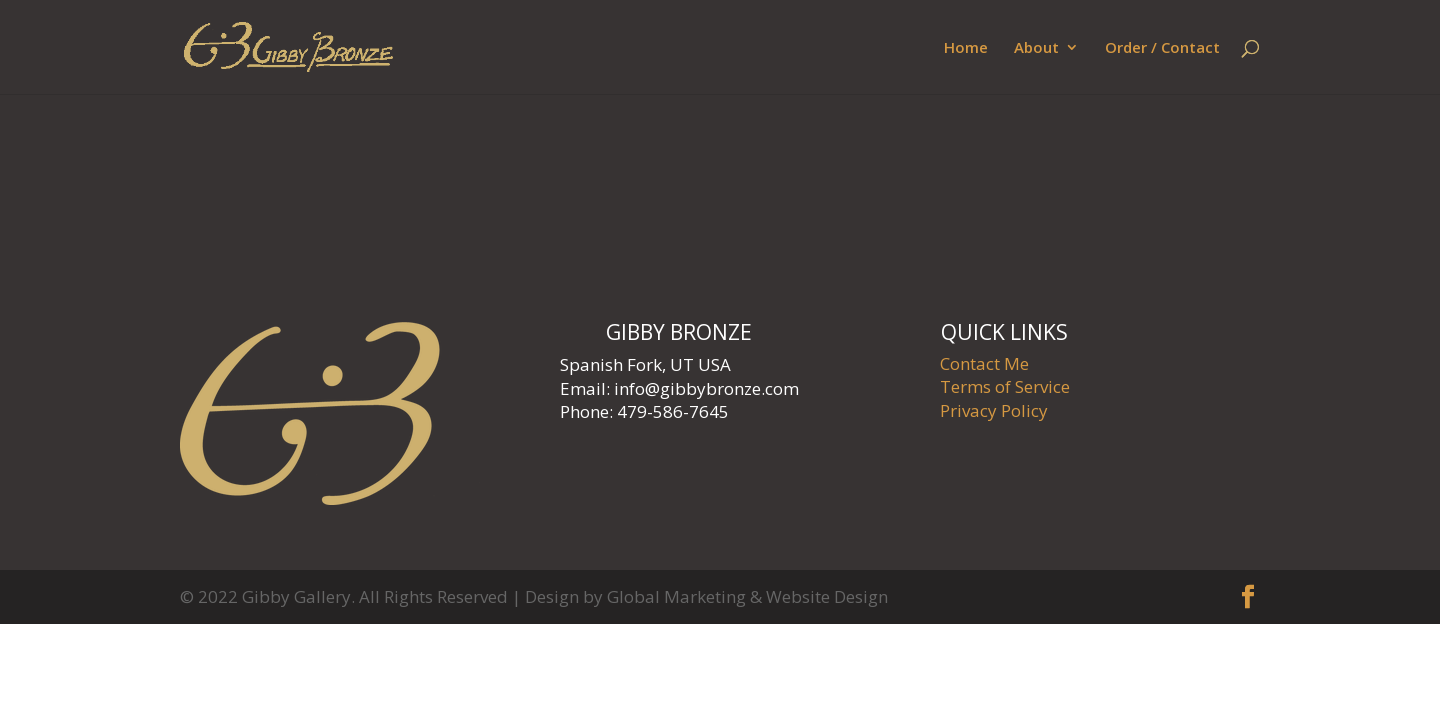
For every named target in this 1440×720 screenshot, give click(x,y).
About (1036, 48)
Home (966, 48)
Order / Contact (1162, 48)
